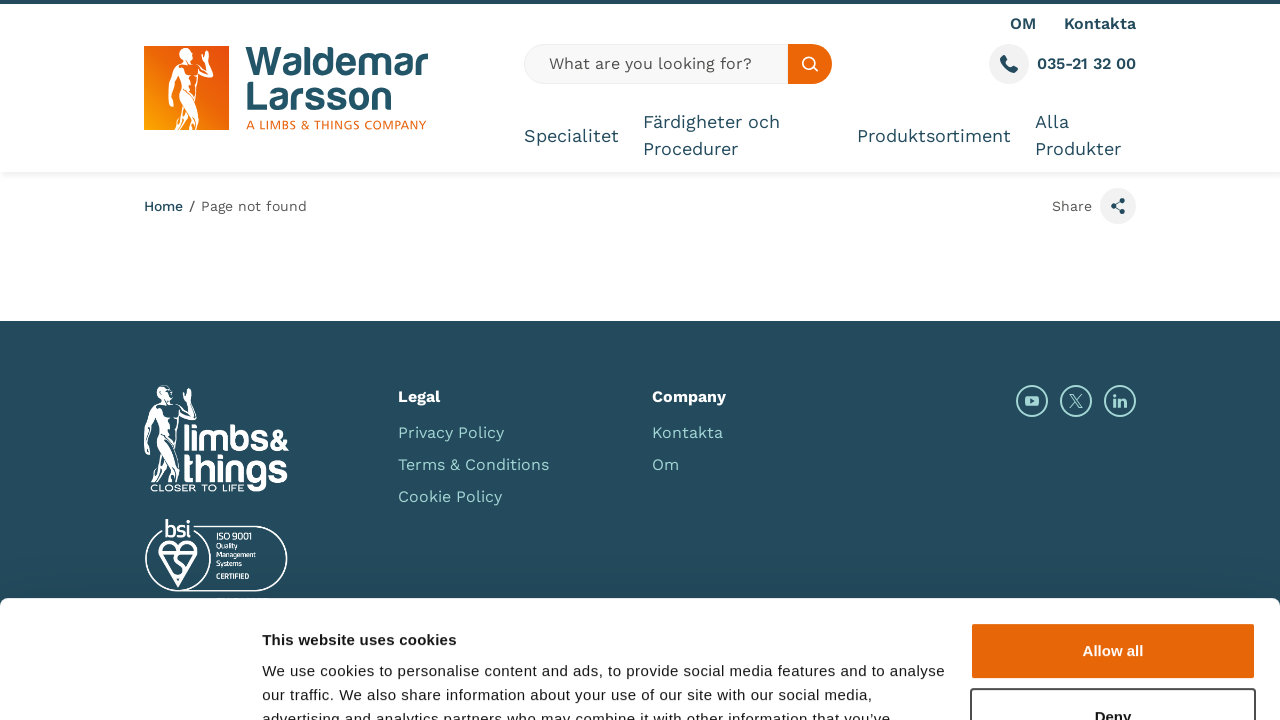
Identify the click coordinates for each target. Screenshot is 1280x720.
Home (163, 206)
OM (1023, 23)
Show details (308, 680)
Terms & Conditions (473, 464)
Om (665, 464)
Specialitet (571, 135)
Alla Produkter (1078, 135)
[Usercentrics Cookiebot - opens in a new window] (129, 681)
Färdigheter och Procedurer (711, 135)
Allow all (1113, 533)
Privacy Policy (451, 432)
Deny (1113, 598)
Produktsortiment (934, 135)
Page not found (254, 206)
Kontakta (1100, 23)
